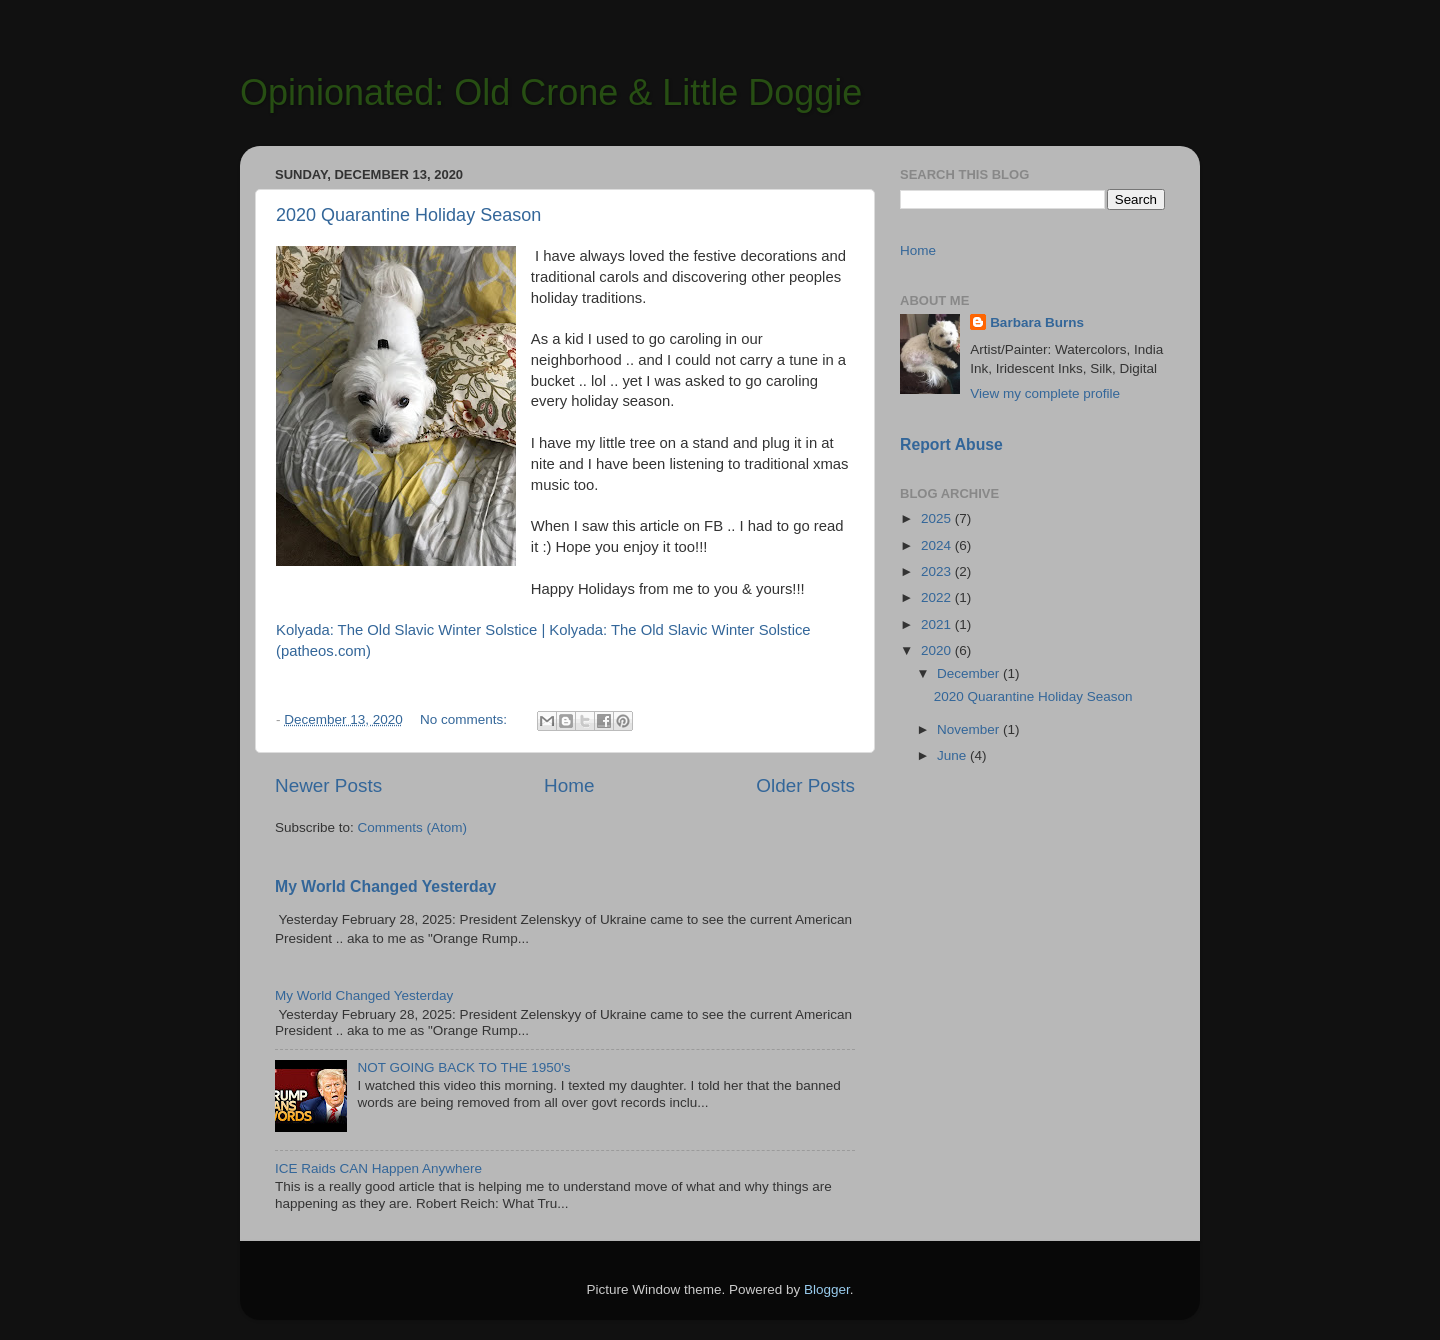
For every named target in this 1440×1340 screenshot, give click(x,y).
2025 (938, 518)
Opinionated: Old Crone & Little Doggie (551, 92)
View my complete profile (1045, 393)
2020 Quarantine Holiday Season (408, 215)
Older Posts (805, 785)
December (970, 673)
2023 (938, 571)
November (970, 729)
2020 (938, 650)
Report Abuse (951, 444)
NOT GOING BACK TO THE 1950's (463, 1067)
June (953, 755)
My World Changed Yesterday (385, 886)
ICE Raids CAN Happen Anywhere (378, 1168)
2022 (938, 597)
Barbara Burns (1037, 322)
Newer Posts (328, 785)
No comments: (465, 719)
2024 (938, 545)
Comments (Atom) (413, 827)
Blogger (827, 1289)
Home (569, 785)
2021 (938, 624)
